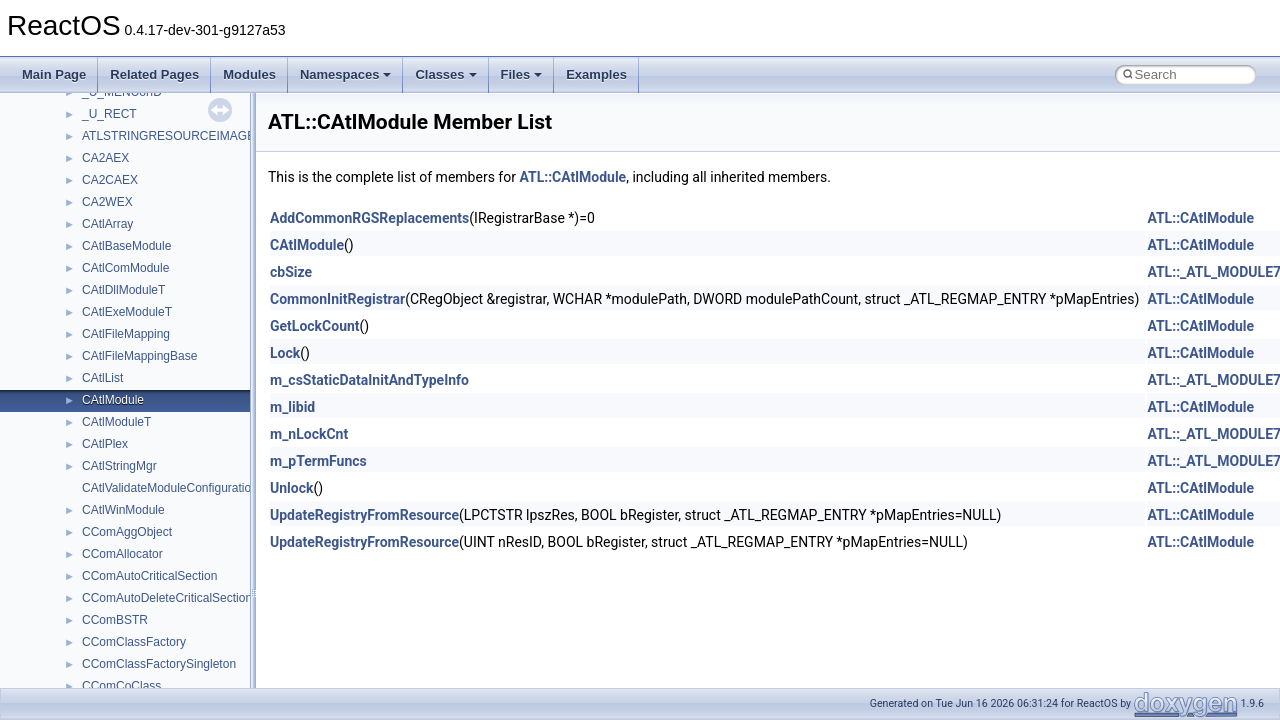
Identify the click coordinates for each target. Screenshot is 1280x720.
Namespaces (346, 74)
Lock (285, 353)
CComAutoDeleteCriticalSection (167, 598)
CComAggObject (127, 532)
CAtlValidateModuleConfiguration (170, 488)
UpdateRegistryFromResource (364, 515)
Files (522, 74)
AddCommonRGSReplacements (369, 218)
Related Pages (154, 74)
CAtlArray (107, 224)
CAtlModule (113, 400)
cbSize (291, 272)
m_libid (292, 407)
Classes (445, 74)
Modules (249, 74)
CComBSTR (115, 620)
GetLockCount (315, 326)
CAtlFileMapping (126, 334)
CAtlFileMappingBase (139, 356)
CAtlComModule (125, 268)
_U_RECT (109, 114)
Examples (596, 74)
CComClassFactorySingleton (159, 664)
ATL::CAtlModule (572, 177)
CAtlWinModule (123, 510)
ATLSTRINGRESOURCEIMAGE (168, 136)
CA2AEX (105, 158)
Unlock (291, 488)
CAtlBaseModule (126, 246)
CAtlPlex (105, 444)
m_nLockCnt (309, 434)
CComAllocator (122, 554)
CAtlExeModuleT (127, 312)
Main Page (54, 74)
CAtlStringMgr (119, 466)
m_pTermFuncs (318, 461)
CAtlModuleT (116, 422)
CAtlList (102, 378)
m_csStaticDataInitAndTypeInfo (369, 380)
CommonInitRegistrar (337, 299)
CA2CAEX (110, 180)
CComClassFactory (134, 642)
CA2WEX (107, 202)
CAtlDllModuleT (123, 290)
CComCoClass (121, 686)
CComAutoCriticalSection (149, 576)
